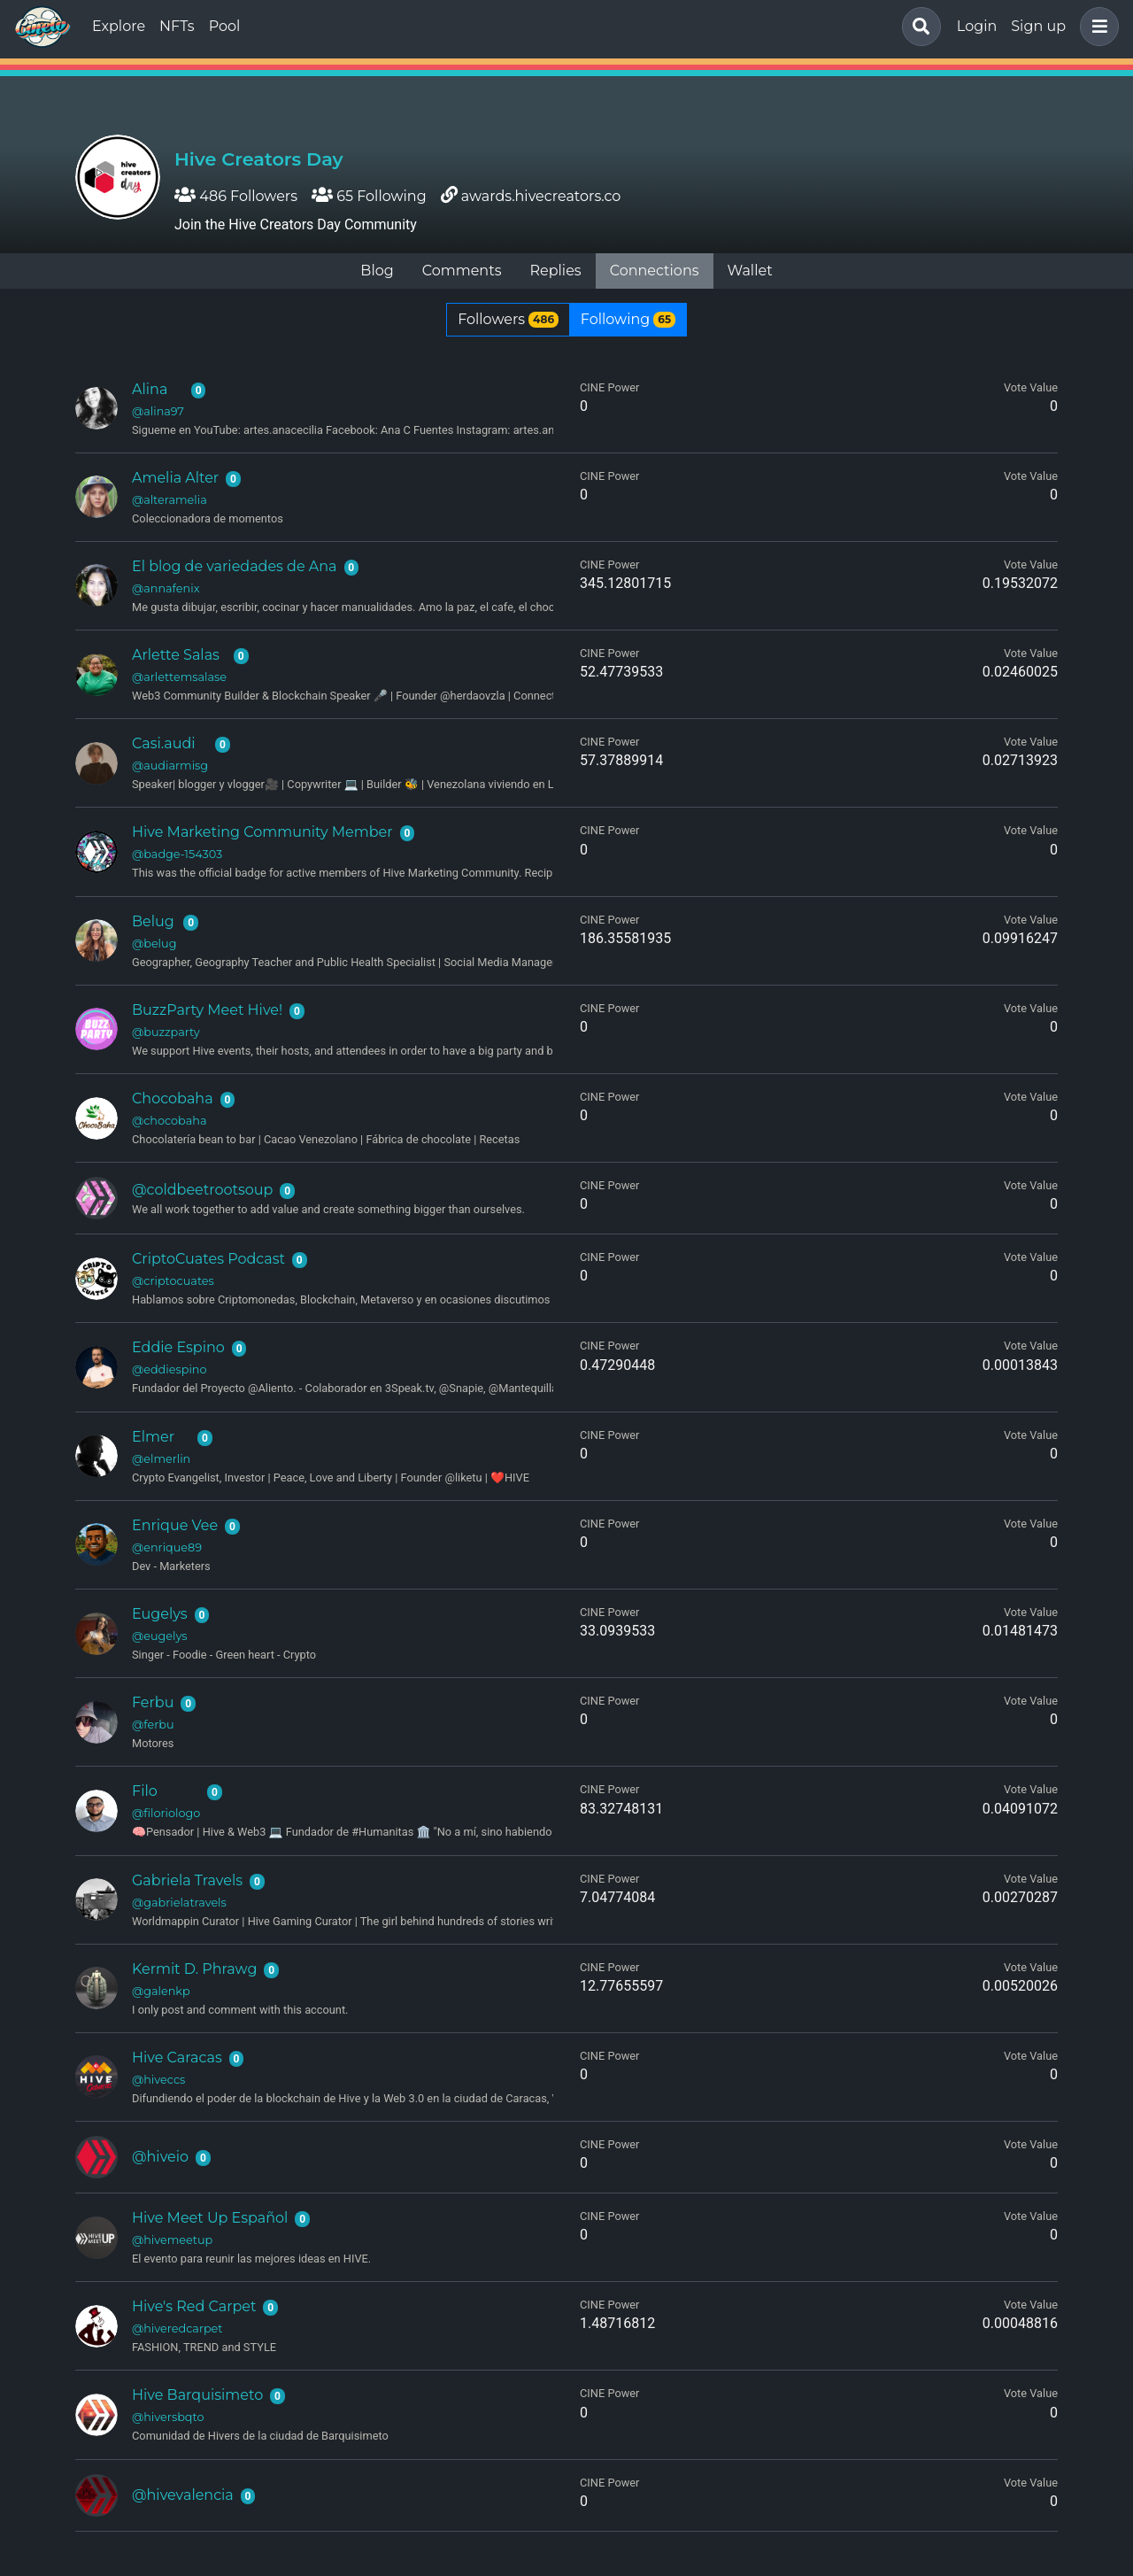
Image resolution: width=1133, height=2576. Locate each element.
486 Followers (235, 196)
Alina (149, 389)
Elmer (153, 1436)
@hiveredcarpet (177, 2328)
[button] (1096, 26)
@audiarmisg (170, 765)
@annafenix (166, 588)
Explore (118, 26)
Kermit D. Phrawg (194, 1969)
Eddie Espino (178, 1347)
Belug (153, 921)
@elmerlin (161, 1459)
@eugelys (160, 1636)
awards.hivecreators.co (541, 196)
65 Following (369, 196)
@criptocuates (173, 1281)
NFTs (177, 26)
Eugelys (160, 1613)
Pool (225, 26)
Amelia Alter (175, 477)
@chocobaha (169, 1120)
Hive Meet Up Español (210, 2217)
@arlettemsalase (179, 677)
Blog (376, 270)
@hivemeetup (172, 2240)
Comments (462, 270)
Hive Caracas (177, 2057)
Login (977, 26)
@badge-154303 (177, 854)
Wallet (750, 270)
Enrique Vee (175, 1525)
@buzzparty (166, 1032)
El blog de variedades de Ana (234, 566)
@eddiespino (169, 1369)
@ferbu (152, 1724)
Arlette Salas (176, 654)
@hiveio (160, 2156)
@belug (154, 943)
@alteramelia (169, 500)
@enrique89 (167, 1547)
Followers (508, 319)
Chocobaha (172, 1098)
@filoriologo (166, 1813)
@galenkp (161, 1991)
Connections (654, 270)
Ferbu (152, 1702)
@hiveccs (158, 2079)
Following (628, 319)
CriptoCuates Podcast (208, 1258)
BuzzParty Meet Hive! (207, 1010)
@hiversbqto (168, 2417)
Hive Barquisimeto (197, 2394)
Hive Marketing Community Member (262, 832)
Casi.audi (164, 743)
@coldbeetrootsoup (202, 1189)
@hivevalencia (183, 2495)
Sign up (1038, 26)
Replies (555, 270)
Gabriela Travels (187, 1880)
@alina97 (158, 411)
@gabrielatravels (179, 1902)
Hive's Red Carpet (194, 2306)
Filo (145, 1791)
